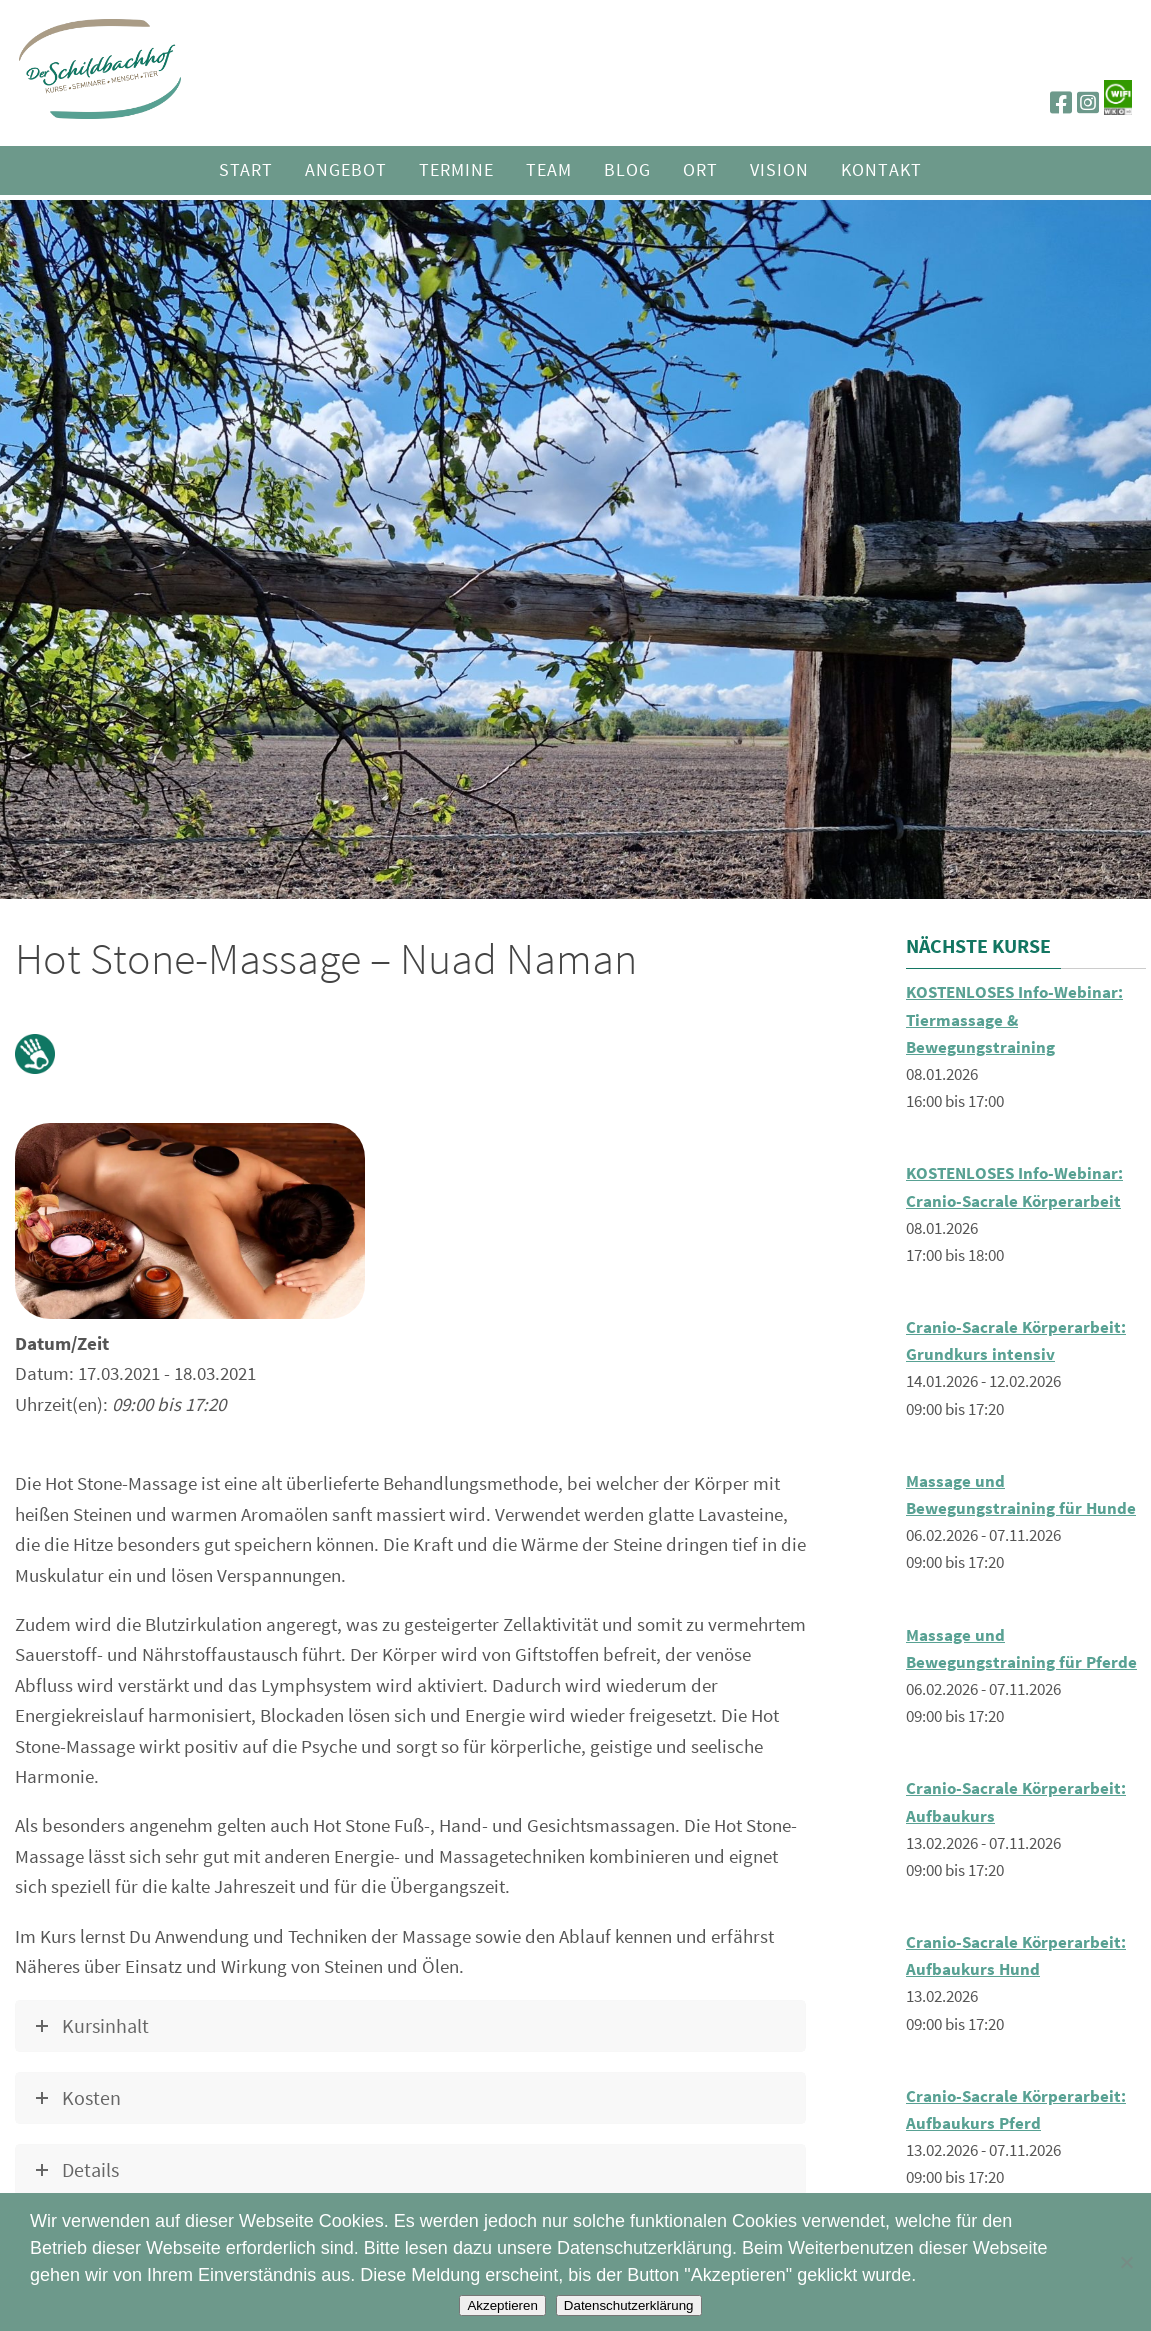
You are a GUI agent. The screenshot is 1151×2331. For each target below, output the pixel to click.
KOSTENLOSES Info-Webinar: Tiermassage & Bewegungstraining (1014, 1019)
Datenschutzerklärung (629, 2305)
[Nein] (1126, 2262)
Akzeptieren (502, 2305)
